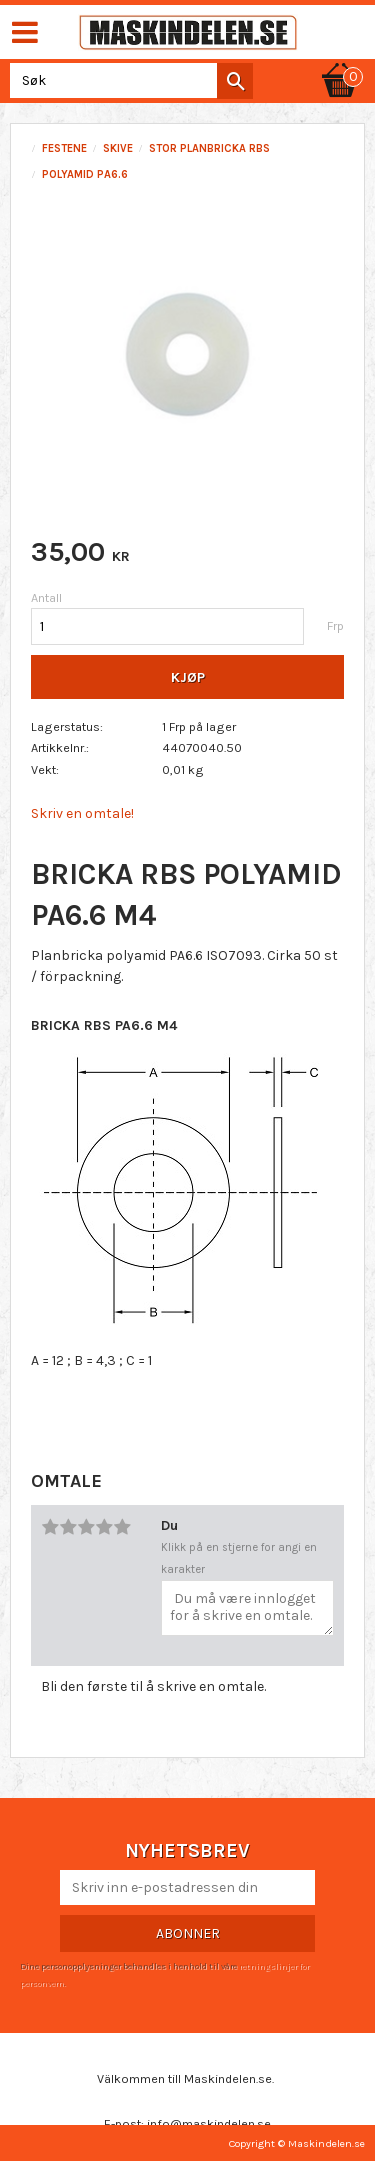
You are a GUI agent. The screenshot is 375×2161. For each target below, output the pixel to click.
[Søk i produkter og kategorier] (127, 80)
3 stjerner (86, 1527)
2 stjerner (68, 1527)
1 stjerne (50, 1527)
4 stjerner (104, 1527)
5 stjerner (122, 1527)
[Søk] (235, 81)
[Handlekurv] (340, 62)
